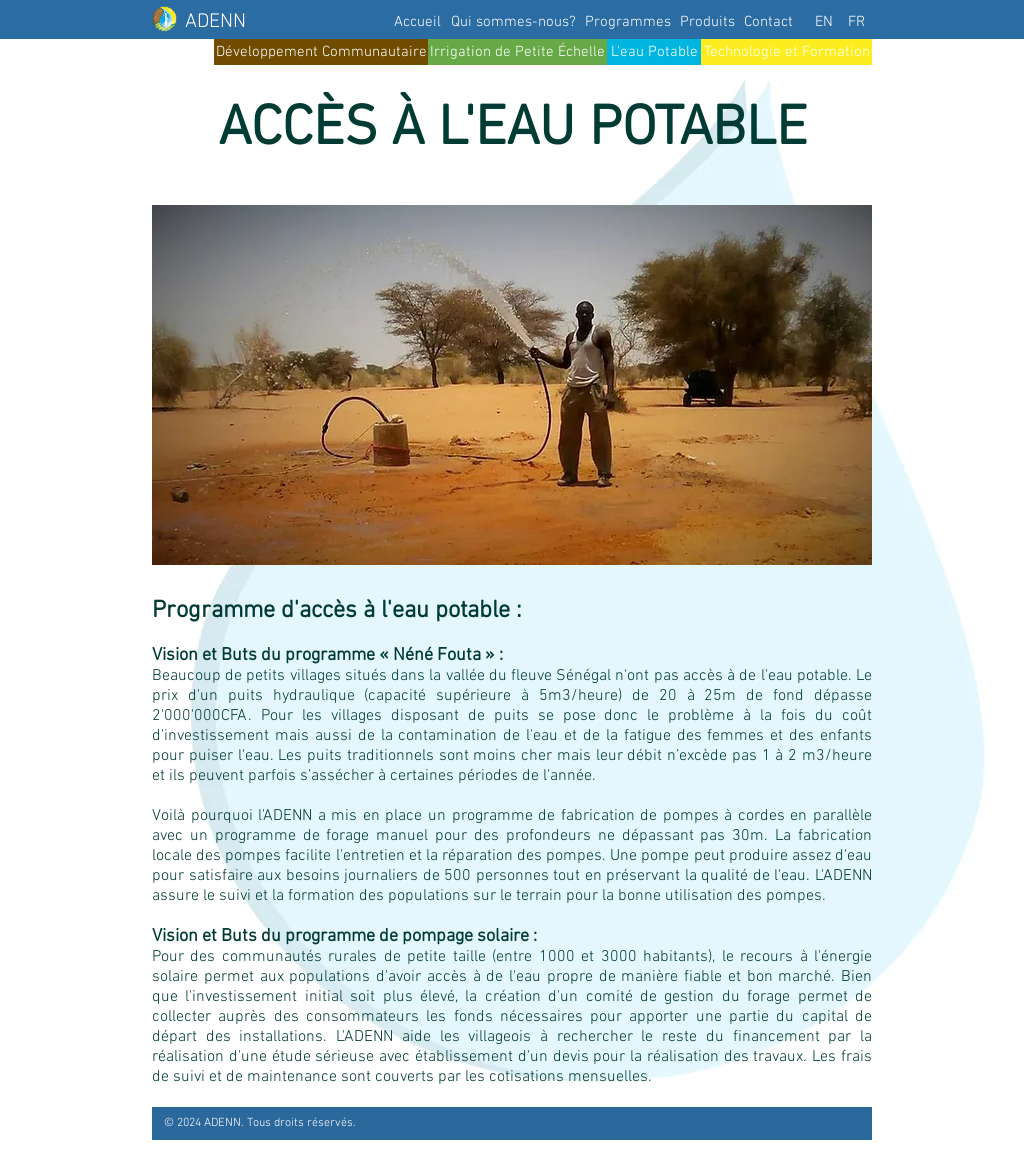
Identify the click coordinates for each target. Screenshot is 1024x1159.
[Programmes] (627, 22)
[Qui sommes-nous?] (513, 22)
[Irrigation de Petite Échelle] (517, 52)
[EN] (824, 22)
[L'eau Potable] (654, 52)
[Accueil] (417, 22)
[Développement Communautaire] (321, 52)
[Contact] (768, 22)
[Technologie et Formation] (786, 52)
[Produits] (707, 22)
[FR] (856, 22)
